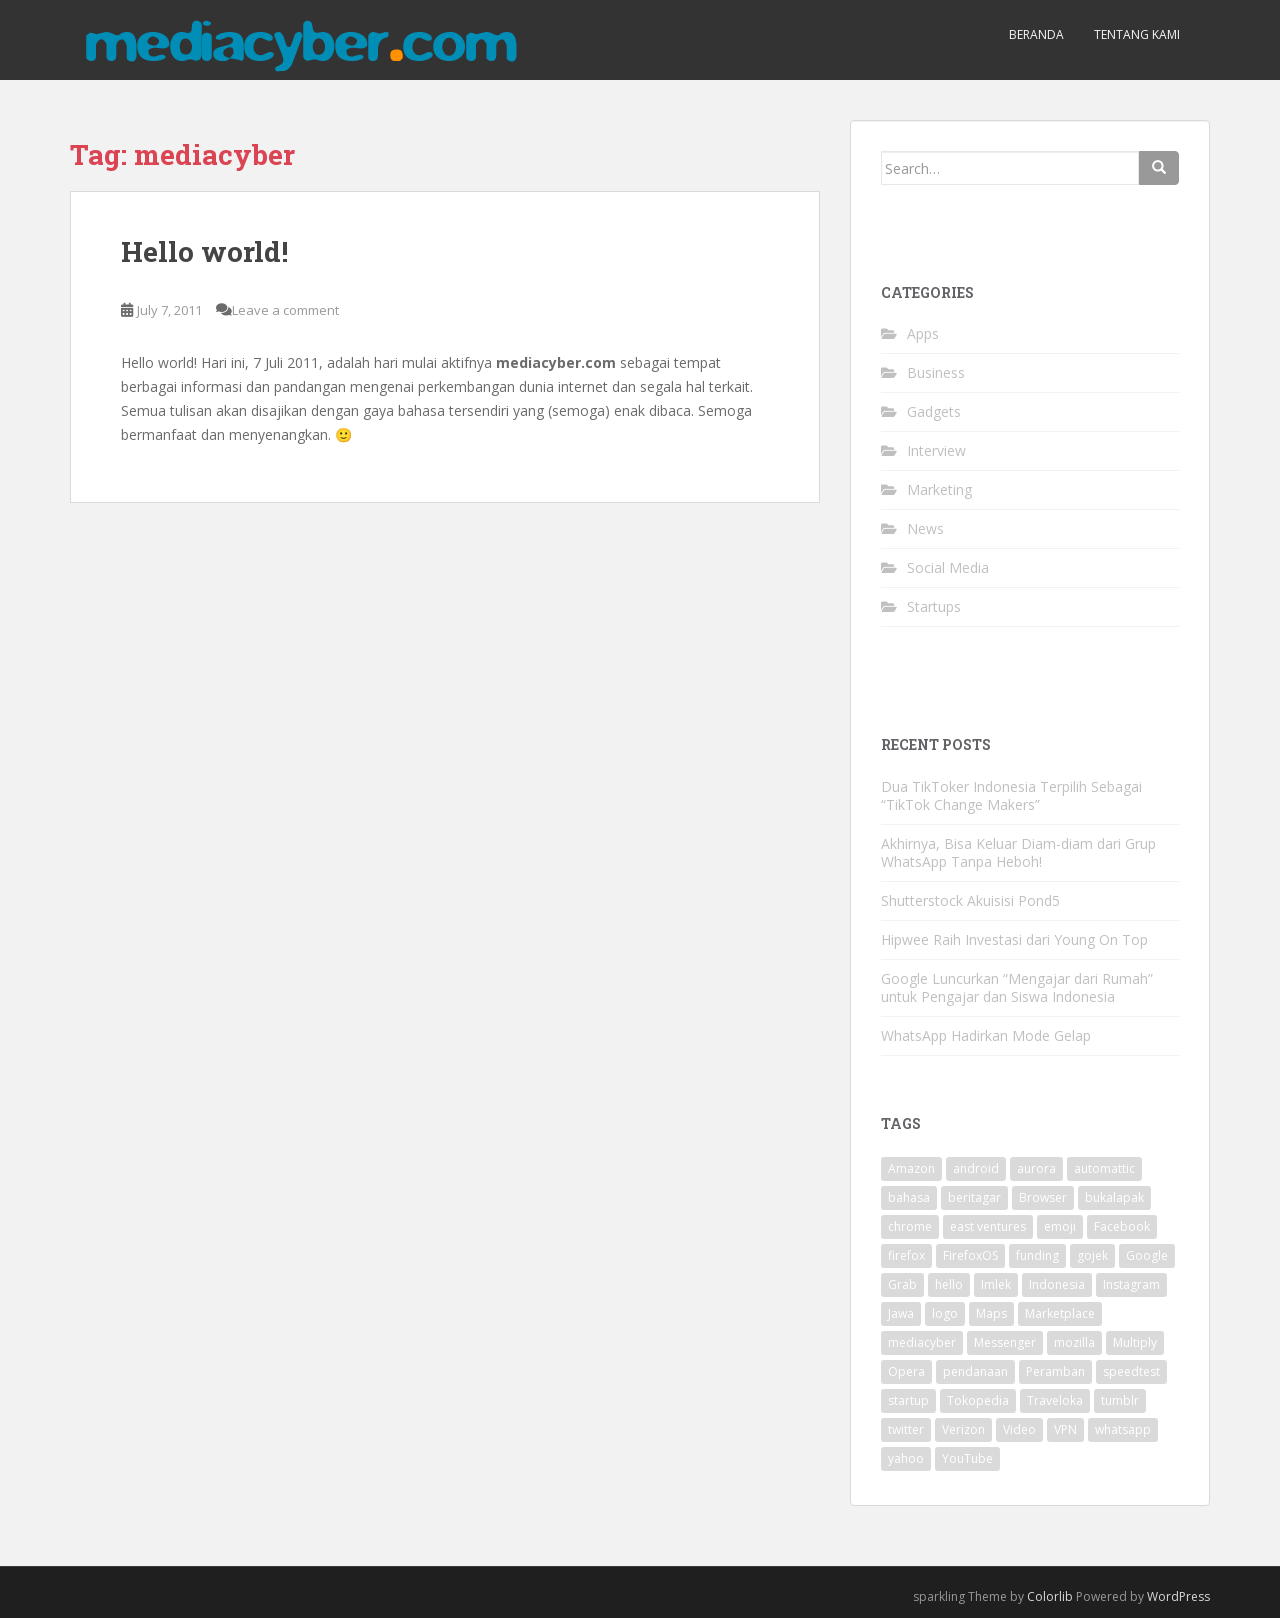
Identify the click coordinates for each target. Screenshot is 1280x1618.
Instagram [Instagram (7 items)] (1131, 1284)
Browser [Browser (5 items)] (1043, 1197)
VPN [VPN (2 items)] (1065, 1429)
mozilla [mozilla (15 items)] (1074, 1342)
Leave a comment (285, 310)
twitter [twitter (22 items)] (906, 1429)
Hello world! (204, 251)
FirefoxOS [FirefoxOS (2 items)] (970, 1255)
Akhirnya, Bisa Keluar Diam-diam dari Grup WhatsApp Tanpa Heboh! (1018, 852)
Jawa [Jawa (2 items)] (901, 1313)
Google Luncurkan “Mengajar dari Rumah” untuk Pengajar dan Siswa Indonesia (1017, 987)
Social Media (948, 567)
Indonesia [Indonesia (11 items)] (1057, 1284)
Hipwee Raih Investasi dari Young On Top (1014, 939)
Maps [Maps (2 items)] (991, 1313)
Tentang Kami (1137, 34)
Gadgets (934, 411)
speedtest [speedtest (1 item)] (1131, 1371)
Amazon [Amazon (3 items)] (911, 1168)
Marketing (939, 489)
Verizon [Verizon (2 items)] (963, 1429)
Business (936, 372)
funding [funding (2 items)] (1037, 1255)
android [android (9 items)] (976, 1168)
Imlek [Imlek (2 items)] (996, 1284)
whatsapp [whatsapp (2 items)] (1123, 1429)
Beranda (1036, 34)
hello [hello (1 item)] (949, 1284)
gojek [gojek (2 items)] (1092, 1255)
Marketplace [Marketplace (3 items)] (1060, 1313)
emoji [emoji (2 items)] (1060, 1226)
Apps (923, 333)
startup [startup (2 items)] (908, 1400)
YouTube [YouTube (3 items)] (967, 1458)
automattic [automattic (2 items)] (1104, 1168)
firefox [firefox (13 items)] (906, 1255)
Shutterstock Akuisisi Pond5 (970, 900)
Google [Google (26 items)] (1147, 1255)
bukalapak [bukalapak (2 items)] (1114, 1197)
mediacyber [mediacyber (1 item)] (922, 1342)
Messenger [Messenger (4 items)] (1005, 1342)
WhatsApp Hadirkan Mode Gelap (986, 1035)
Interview (936, 450)
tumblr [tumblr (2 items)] (1120, 1400)
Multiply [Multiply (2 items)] (1135, 1342)
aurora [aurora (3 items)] (1036, 1168)
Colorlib (1050, 1596)
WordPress (1178, 1596)
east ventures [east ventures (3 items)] (988, 1226)
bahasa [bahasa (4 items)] (909, 1197)
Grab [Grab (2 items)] (902, 1284)
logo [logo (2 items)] (945, 1313)
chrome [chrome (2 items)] (910, 1226)
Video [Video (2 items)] (1019, 1429)
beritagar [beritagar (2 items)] (974, 1197)
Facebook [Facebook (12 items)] (1122, 1226)
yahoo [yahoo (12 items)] (906, 1458)
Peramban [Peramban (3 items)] (1055, 1371)
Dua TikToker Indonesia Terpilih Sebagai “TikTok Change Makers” (1011, 795)
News (925, 528)
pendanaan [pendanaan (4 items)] (975, 1371)
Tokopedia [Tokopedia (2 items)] (978, 1400)
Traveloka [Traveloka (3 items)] (1055, 1400)
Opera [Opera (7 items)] (906, 1371)
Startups (934, 606)
